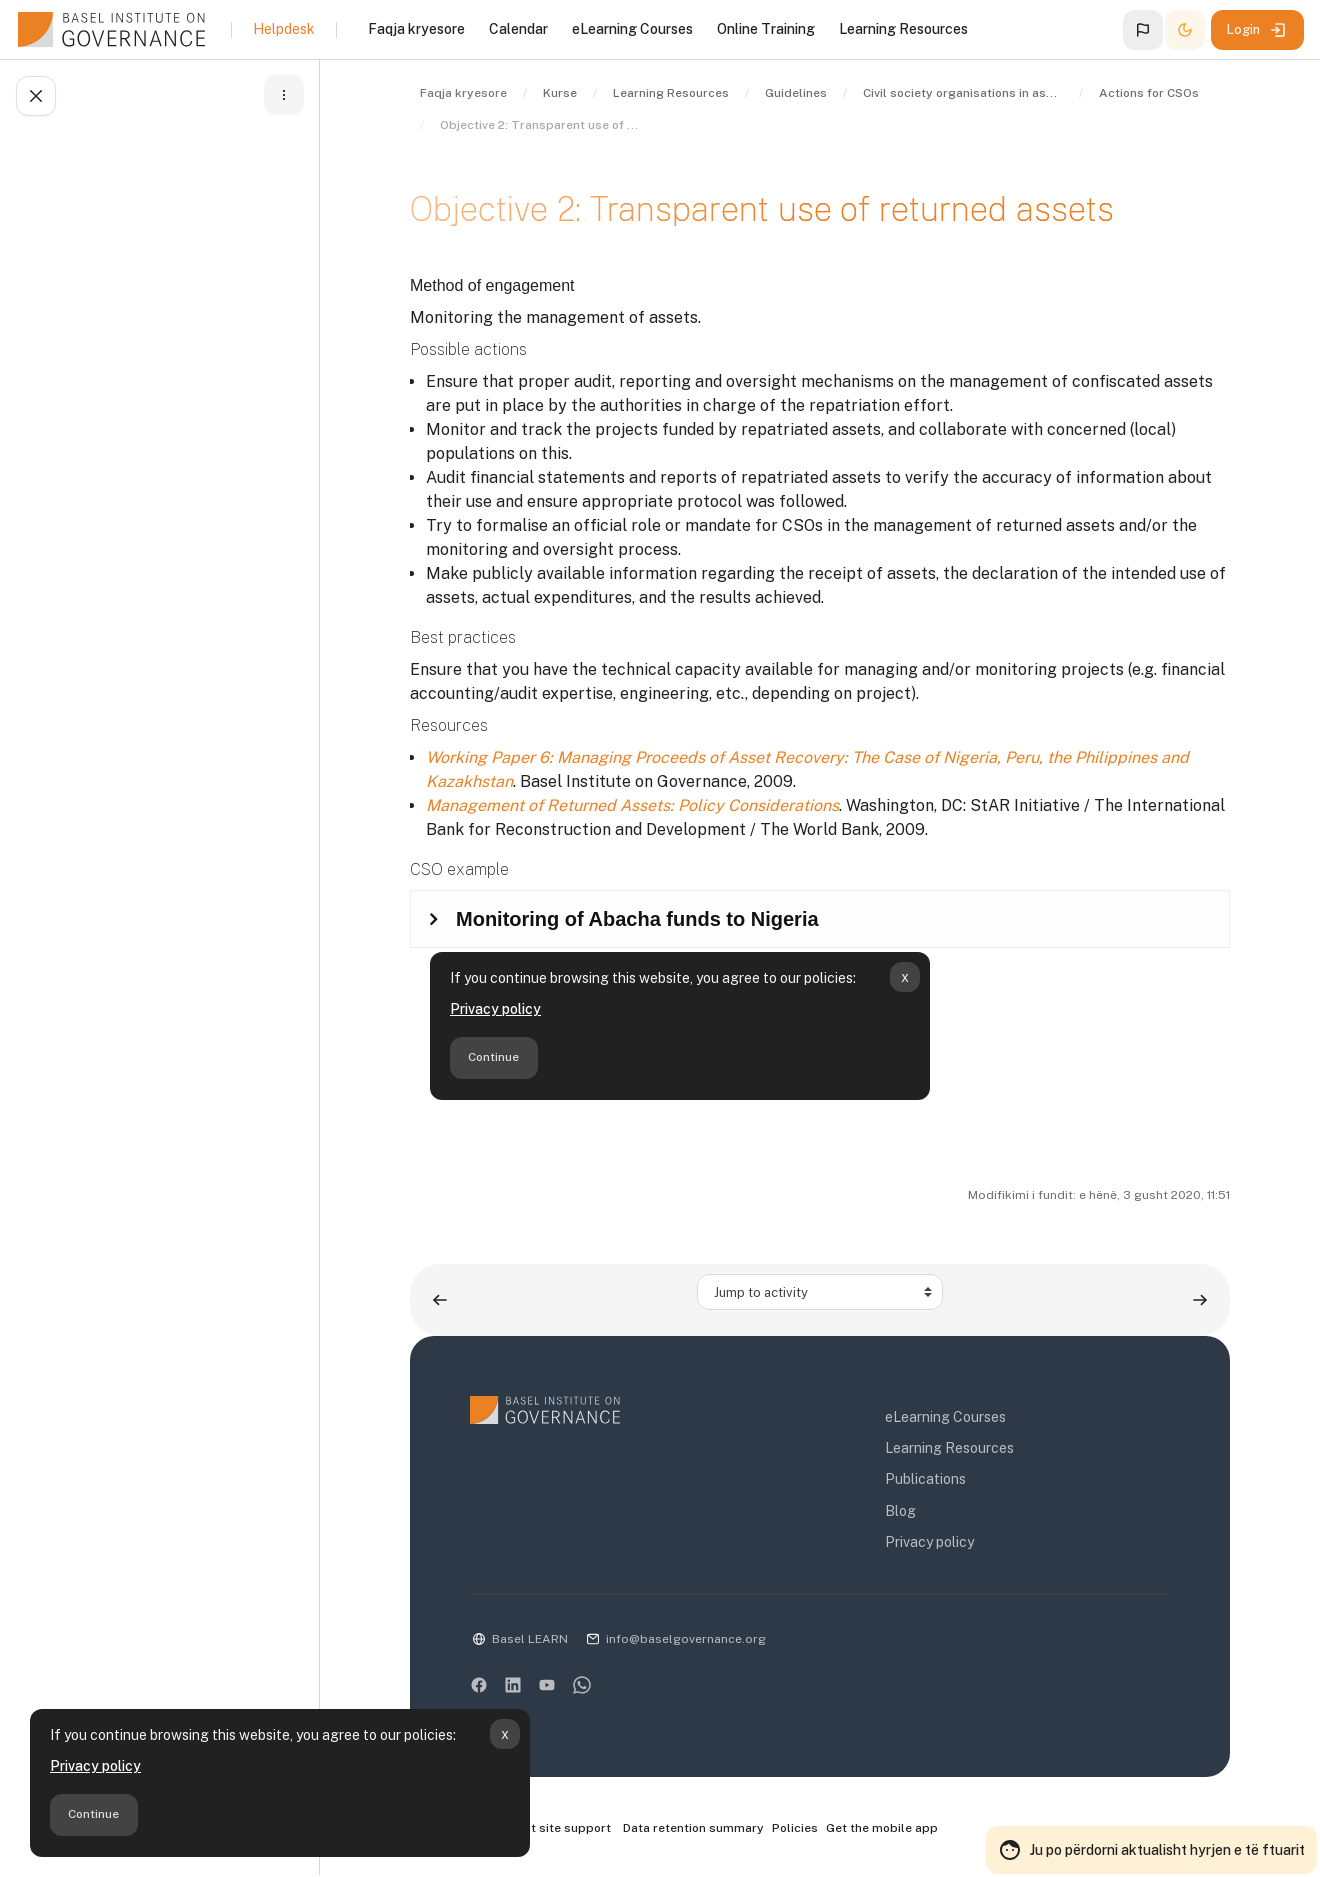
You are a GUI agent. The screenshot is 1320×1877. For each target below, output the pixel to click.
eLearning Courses (945, 1417)
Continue (93, 1814)
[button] (1143, 30)
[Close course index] (36, 96)
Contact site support (540, 1829)
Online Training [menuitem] (766, 29)
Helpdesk (284, 29)
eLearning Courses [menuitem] (632, 29)
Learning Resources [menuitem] (903, 29)
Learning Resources (949, 1448)
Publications (925, 1479)
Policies (795, 1828)
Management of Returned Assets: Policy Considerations (632, 805)
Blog (900, 1511)
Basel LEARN (530, 1639)
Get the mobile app (882, 1828)
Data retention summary (693, 1828)
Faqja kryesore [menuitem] (416, 29)
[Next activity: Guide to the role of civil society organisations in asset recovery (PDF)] (1200, 1299)
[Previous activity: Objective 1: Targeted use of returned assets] (440, 1299)
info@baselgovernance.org (686, 1639)
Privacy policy (95, 1766)
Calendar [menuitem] (518, 29)
